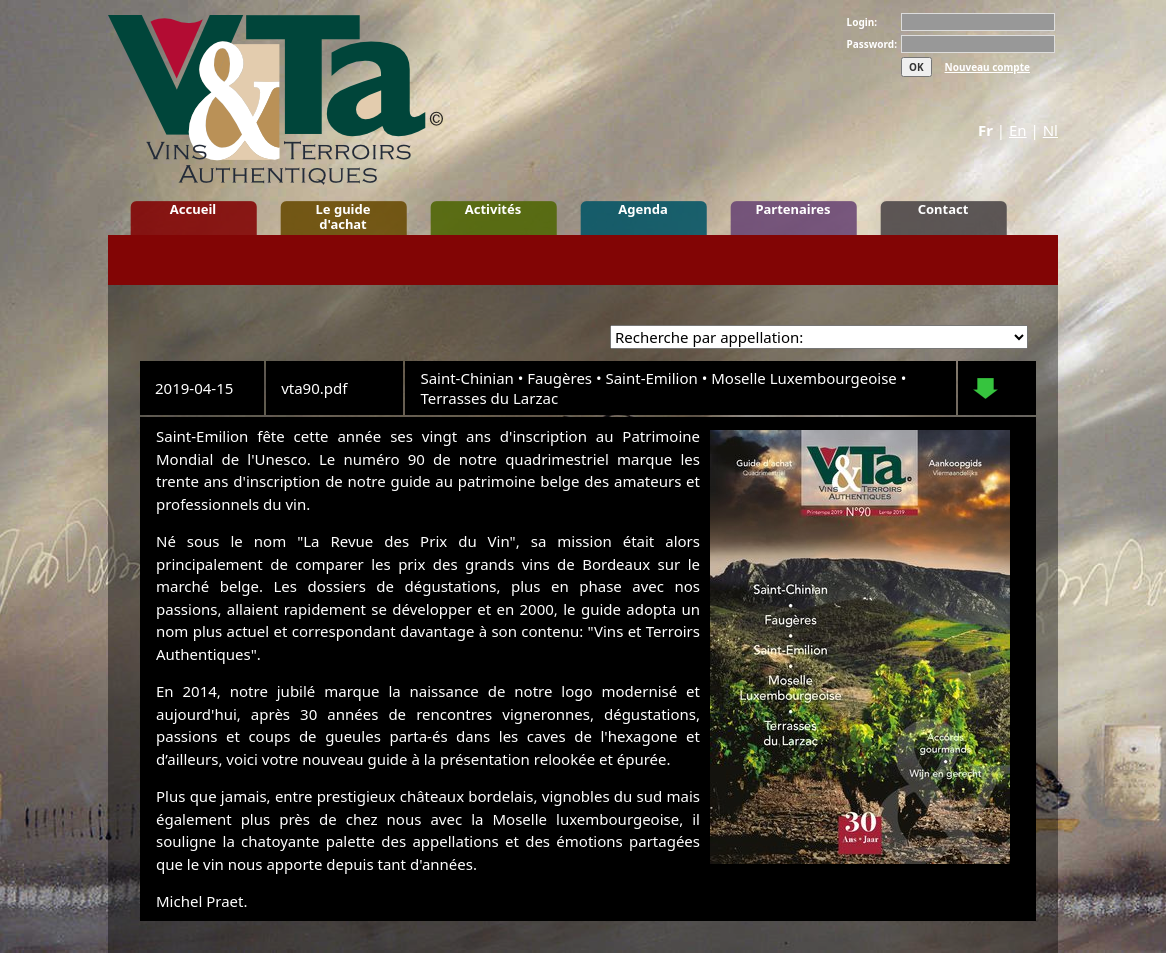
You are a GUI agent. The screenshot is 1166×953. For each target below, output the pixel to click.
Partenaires (792, 209)
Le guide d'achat (343, 216)
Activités (493, 209)
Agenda (642, 209)
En (1018, 130)
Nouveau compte (987, 67)
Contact (943, 209)
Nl (1050, 130)
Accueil (193, 209)
